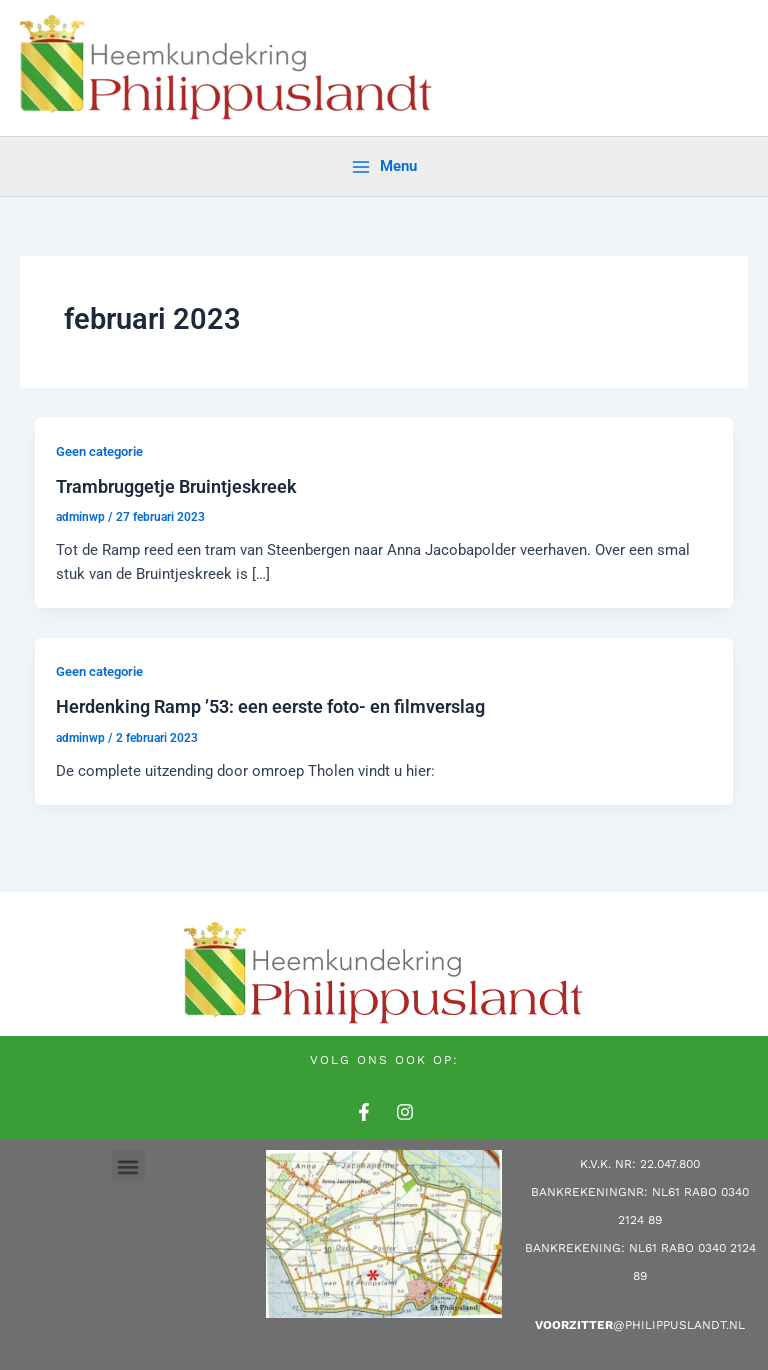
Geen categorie (99, 451)
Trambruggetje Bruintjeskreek (176, 486)
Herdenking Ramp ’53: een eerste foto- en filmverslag (270, 706)
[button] (128, 1166)
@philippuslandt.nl (640, 1325)
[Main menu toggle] (384, 166)
